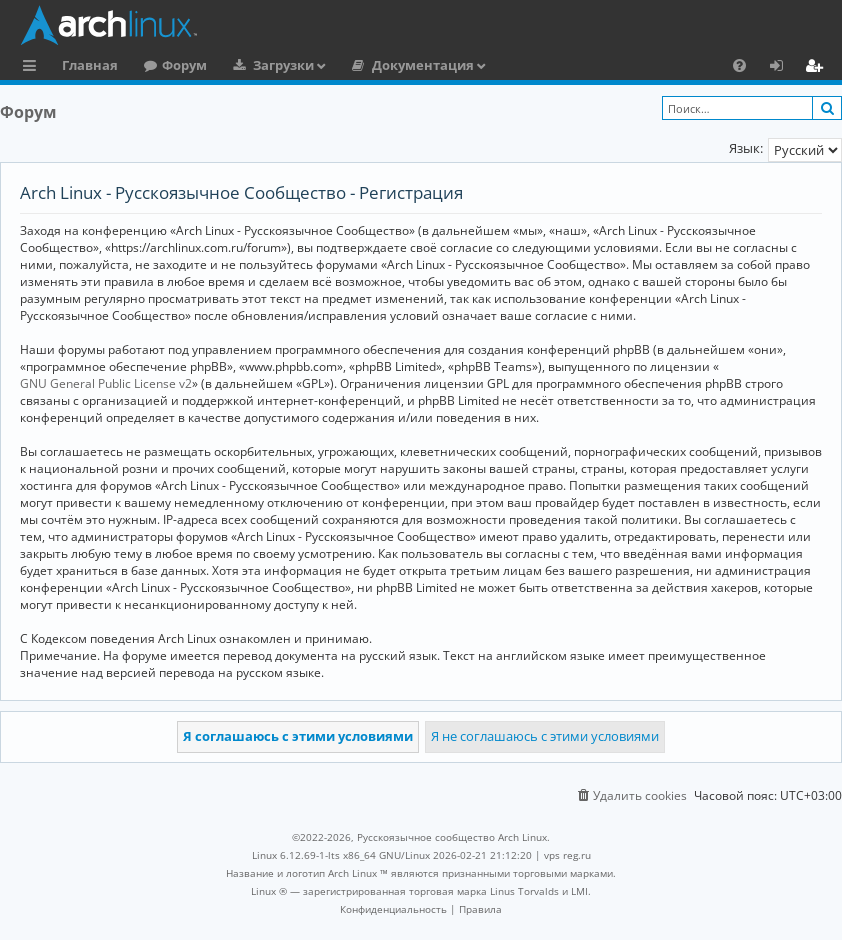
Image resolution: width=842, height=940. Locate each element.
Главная (90, 65)
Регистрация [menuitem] (818, 68)
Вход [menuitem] (783, 68)
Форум (184, 65)
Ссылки (33, 68)
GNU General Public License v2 (106, 383)
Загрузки (283, 65)
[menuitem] (739, 65)
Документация (423, 65)
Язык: (746, 148)
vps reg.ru (567, 855)
